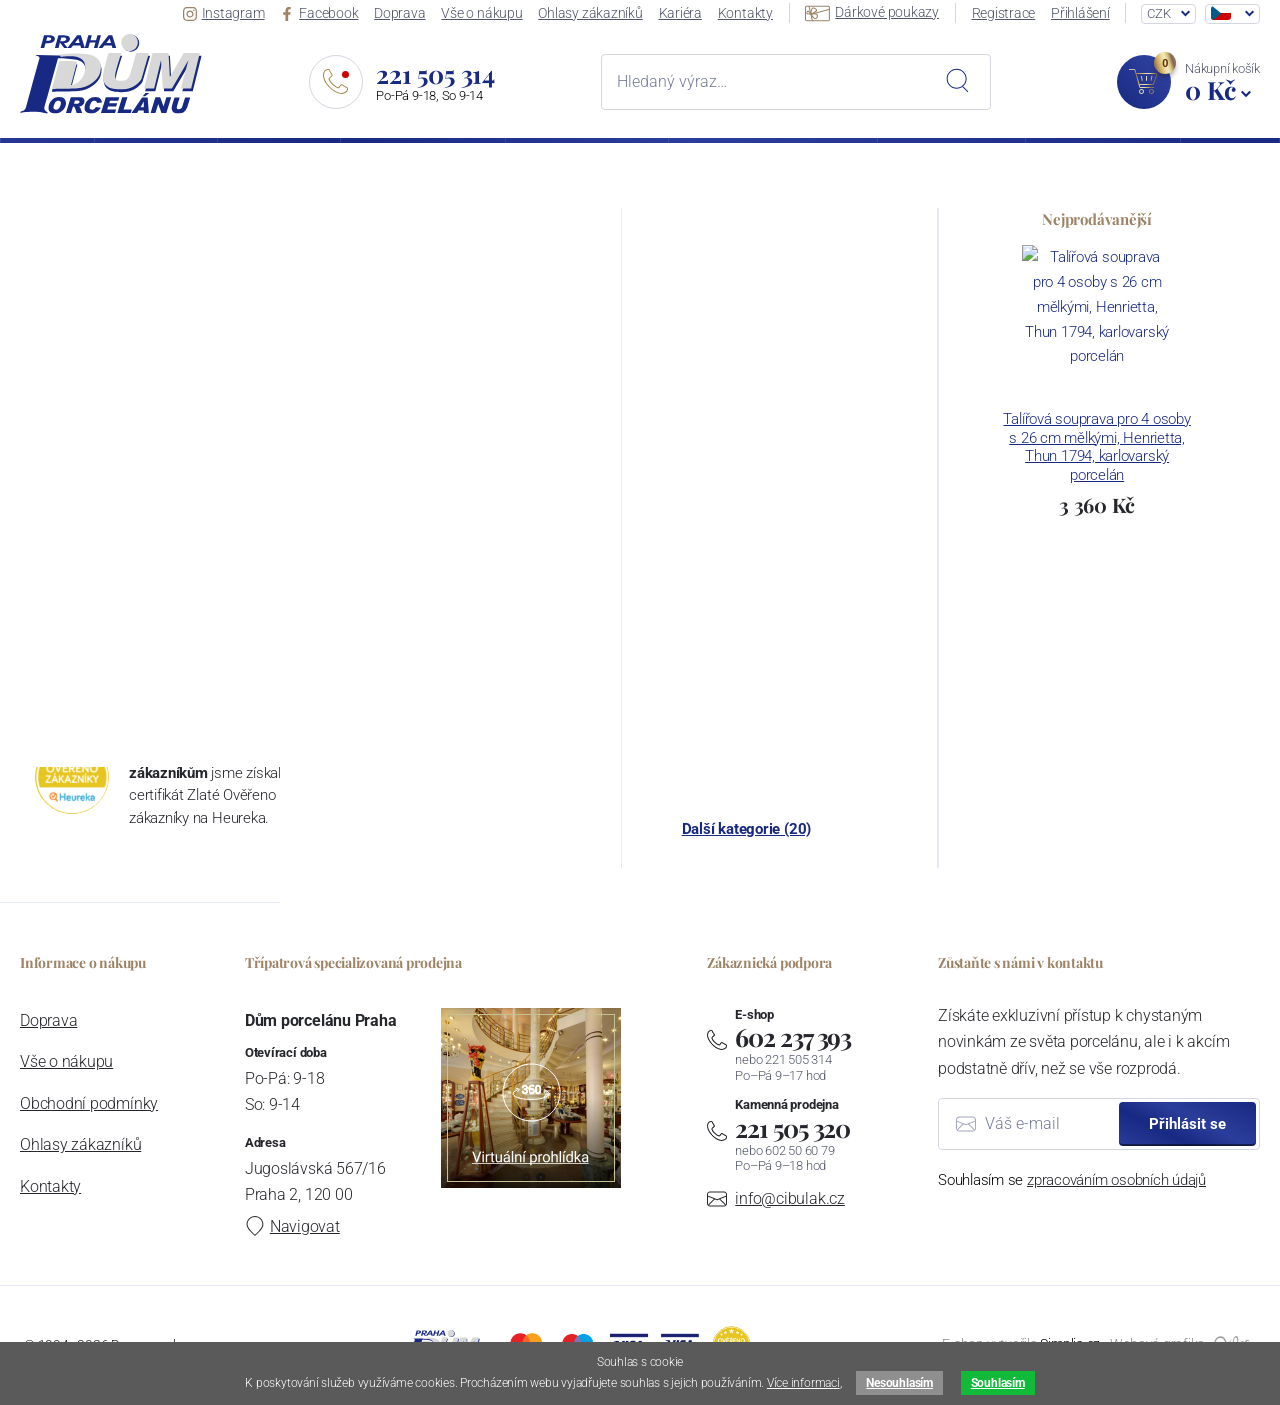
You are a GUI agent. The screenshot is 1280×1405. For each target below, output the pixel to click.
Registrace (1004, 13)
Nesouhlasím (899, 1383)
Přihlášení (1080, 13)
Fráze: (39, 455)
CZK (1158, 13)
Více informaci (803, 1383)
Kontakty (745, 13)
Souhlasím (998, 1383)
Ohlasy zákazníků (590, 13)
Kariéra (680, 13)
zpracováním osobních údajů (1116, 1180)
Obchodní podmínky (89, 1103)
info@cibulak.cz (790, 1198)
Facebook (319, 13)
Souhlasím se (1072, 1180)
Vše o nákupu (481, 13)
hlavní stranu (1181, 359)
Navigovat (292, 1226)
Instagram (224, 13)
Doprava (399, 13)
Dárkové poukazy (872, 12)
